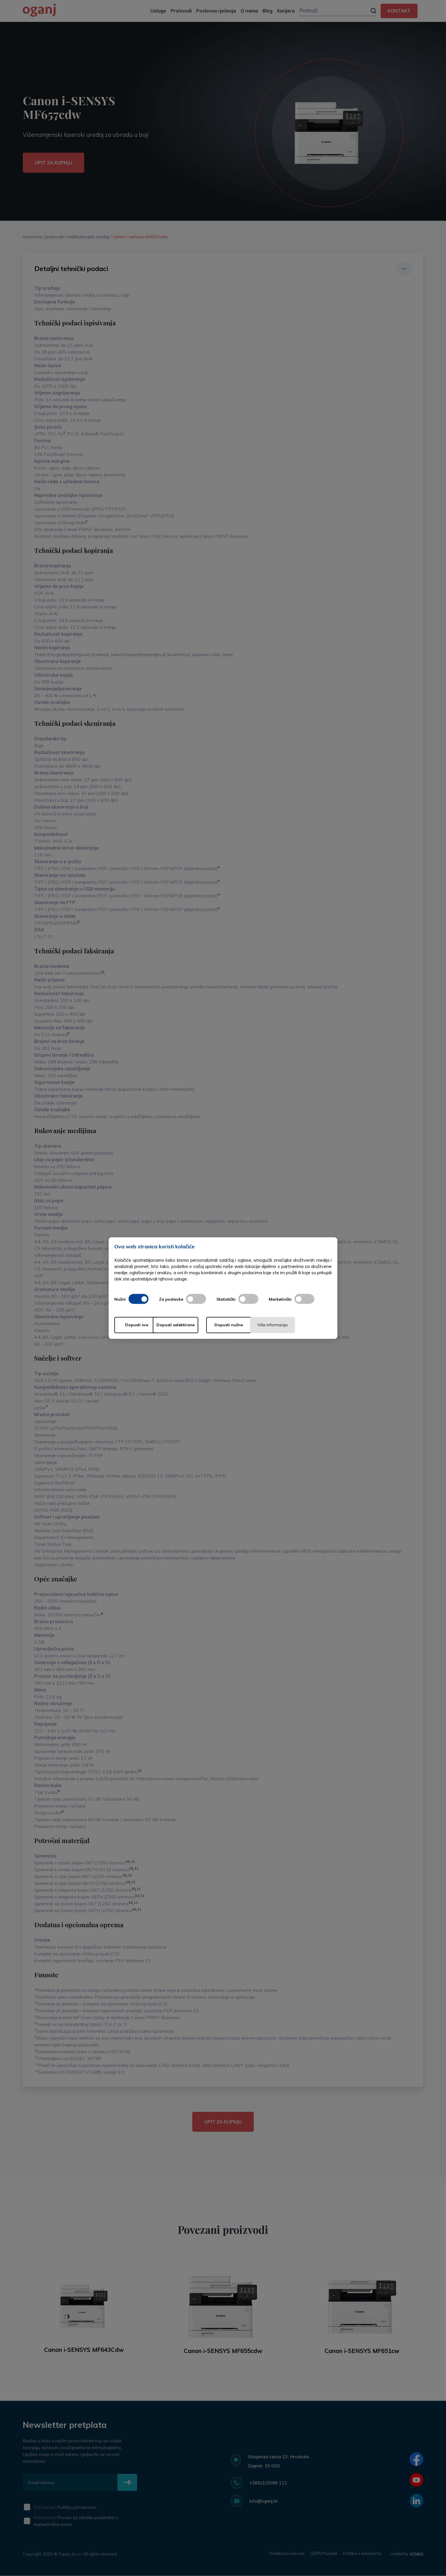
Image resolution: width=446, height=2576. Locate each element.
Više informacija (299, 1325)
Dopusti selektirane (191, 1325)
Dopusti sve (137, 1325)
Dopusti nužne (245, 1325)
